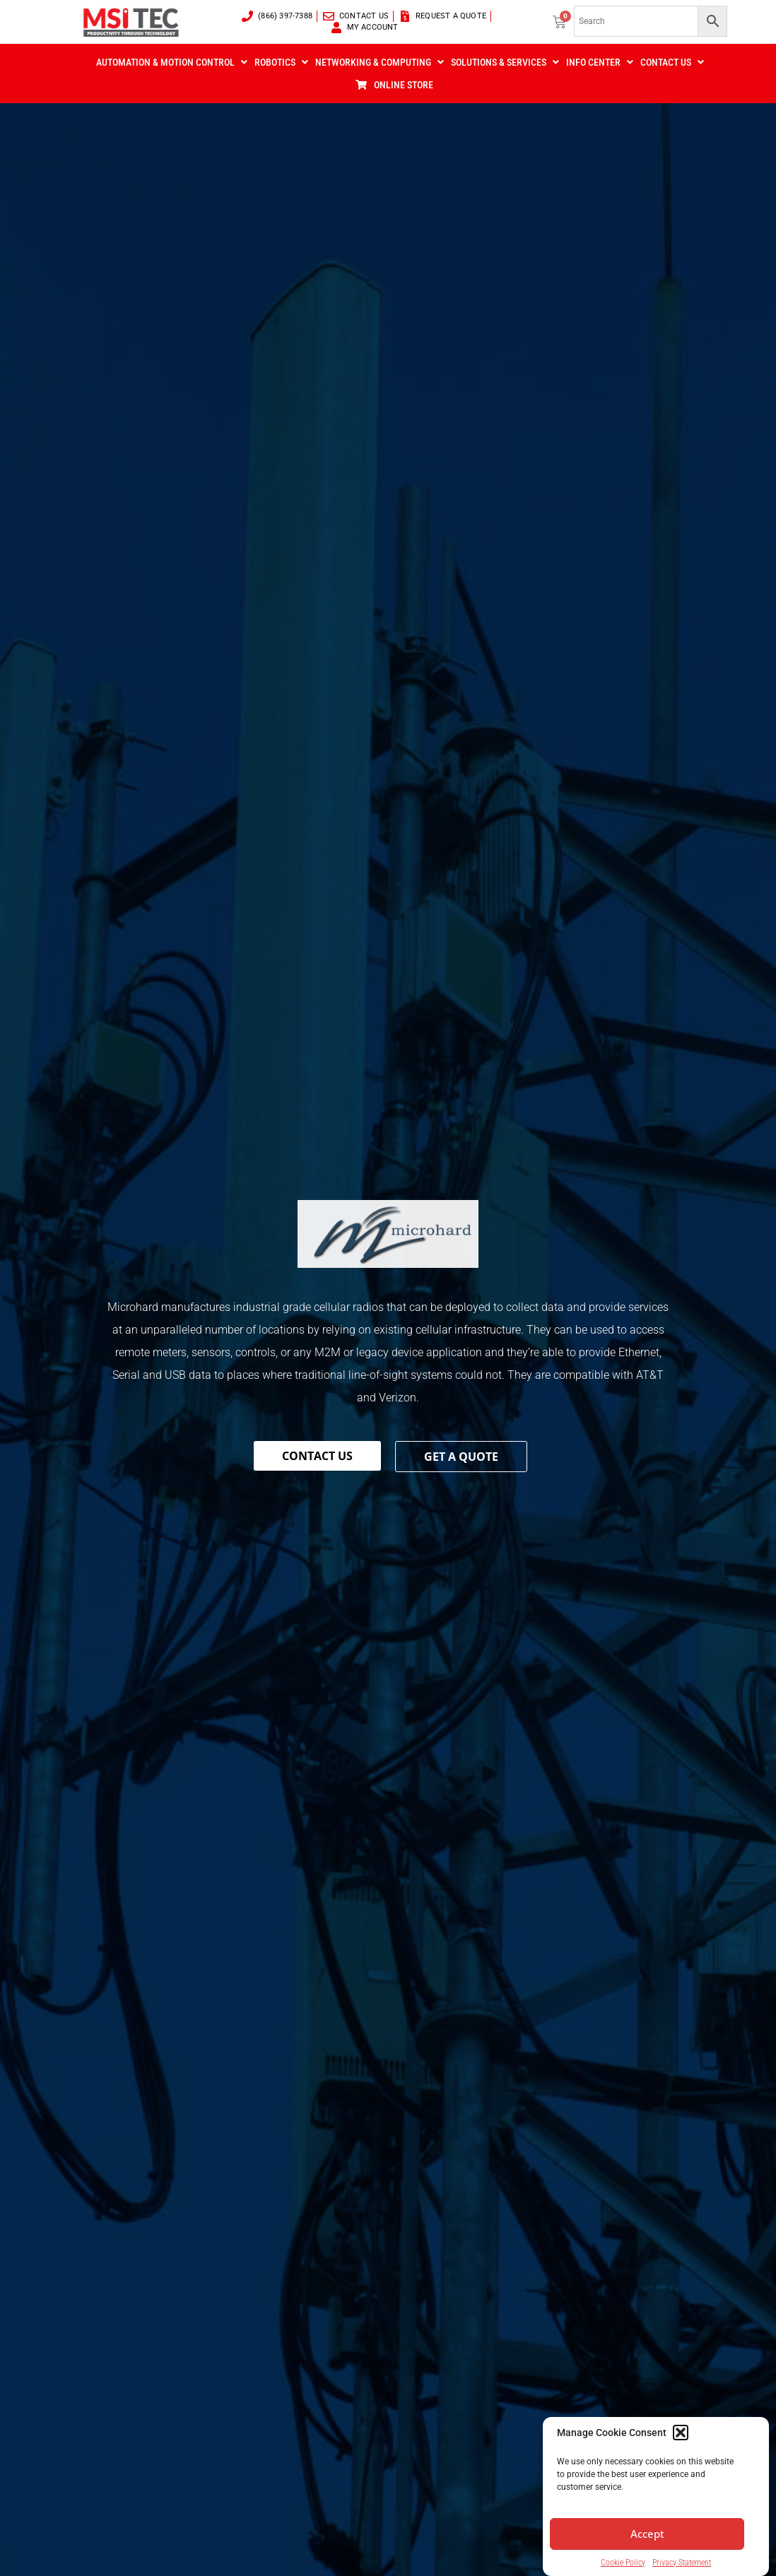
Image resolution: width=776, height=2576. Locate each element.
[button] (681, 2459)
